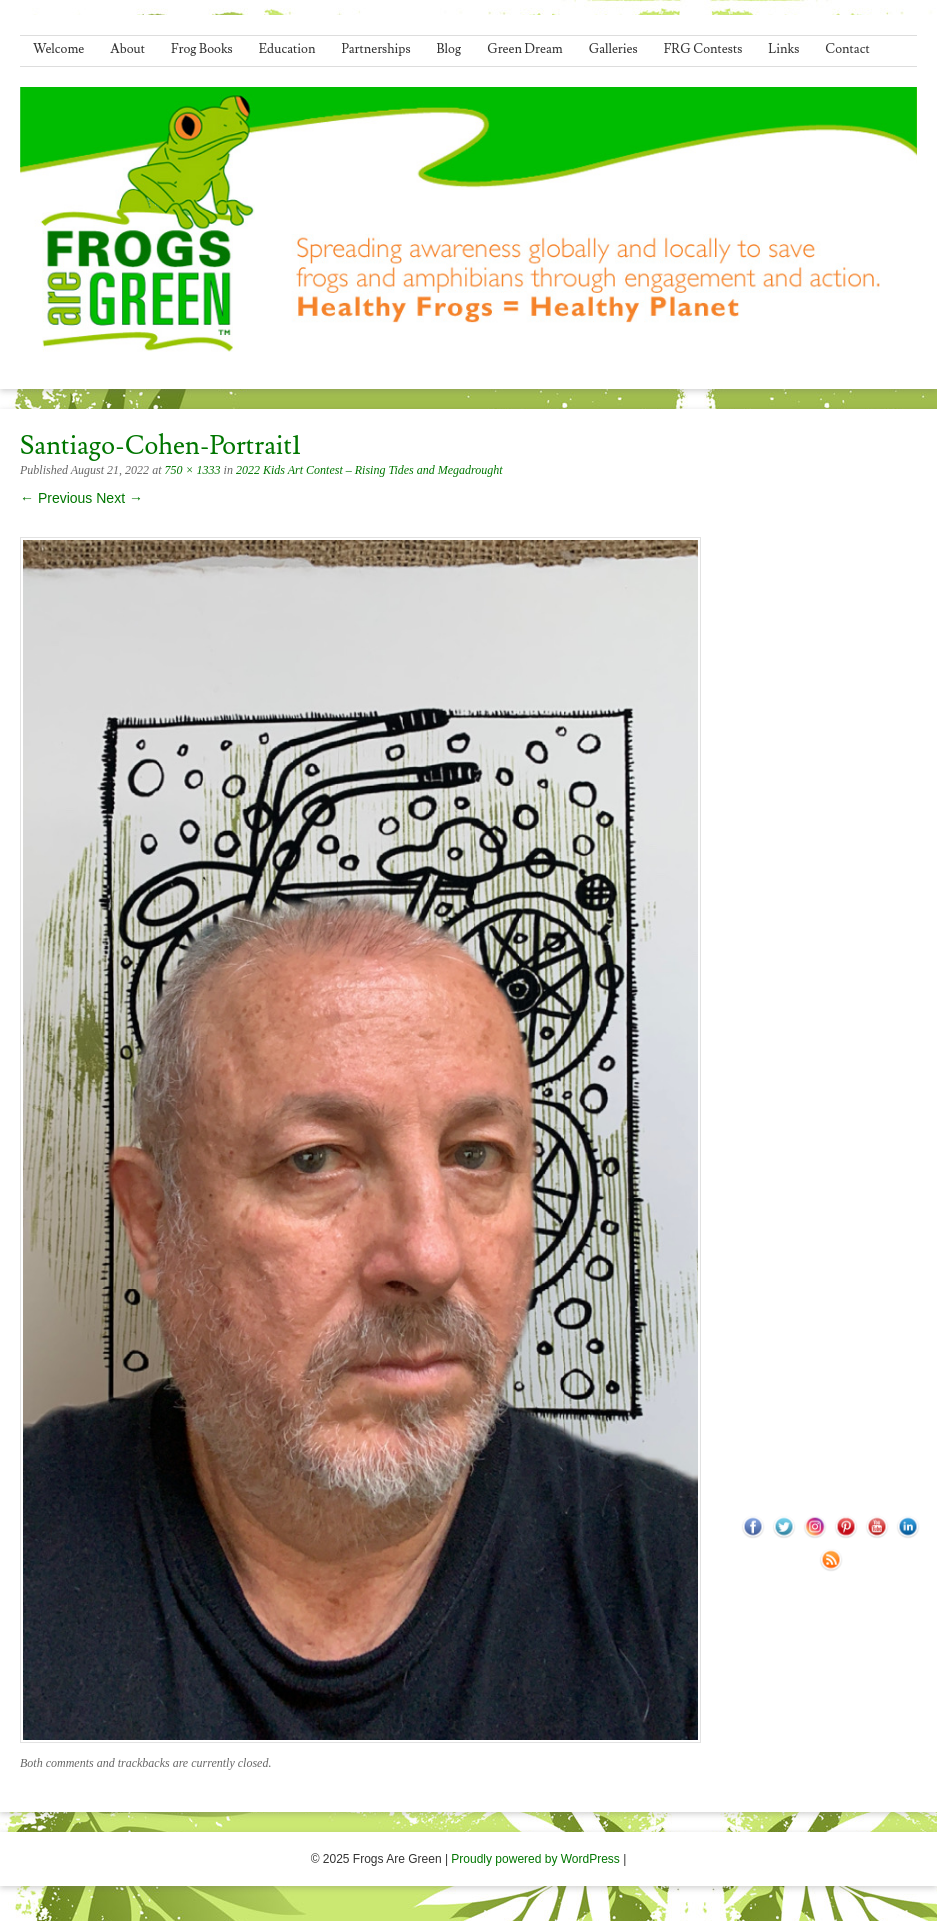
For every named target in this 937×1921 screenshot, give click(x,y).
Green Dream (525, 49)
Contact (847, 49)
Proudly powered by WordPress (535, 1859)
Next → (119, 498)
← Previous (56, 498)
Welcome (58, 49)
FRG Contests (703, 49)
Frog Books (202, 49)
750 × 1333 (192, 470)
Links (783, 49)
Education (287, 49)
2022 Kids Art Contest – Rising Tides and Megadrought (369, 470)
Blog (449, 49)
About (127, 49)
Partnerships (375, 49)
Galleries (613, 49)
